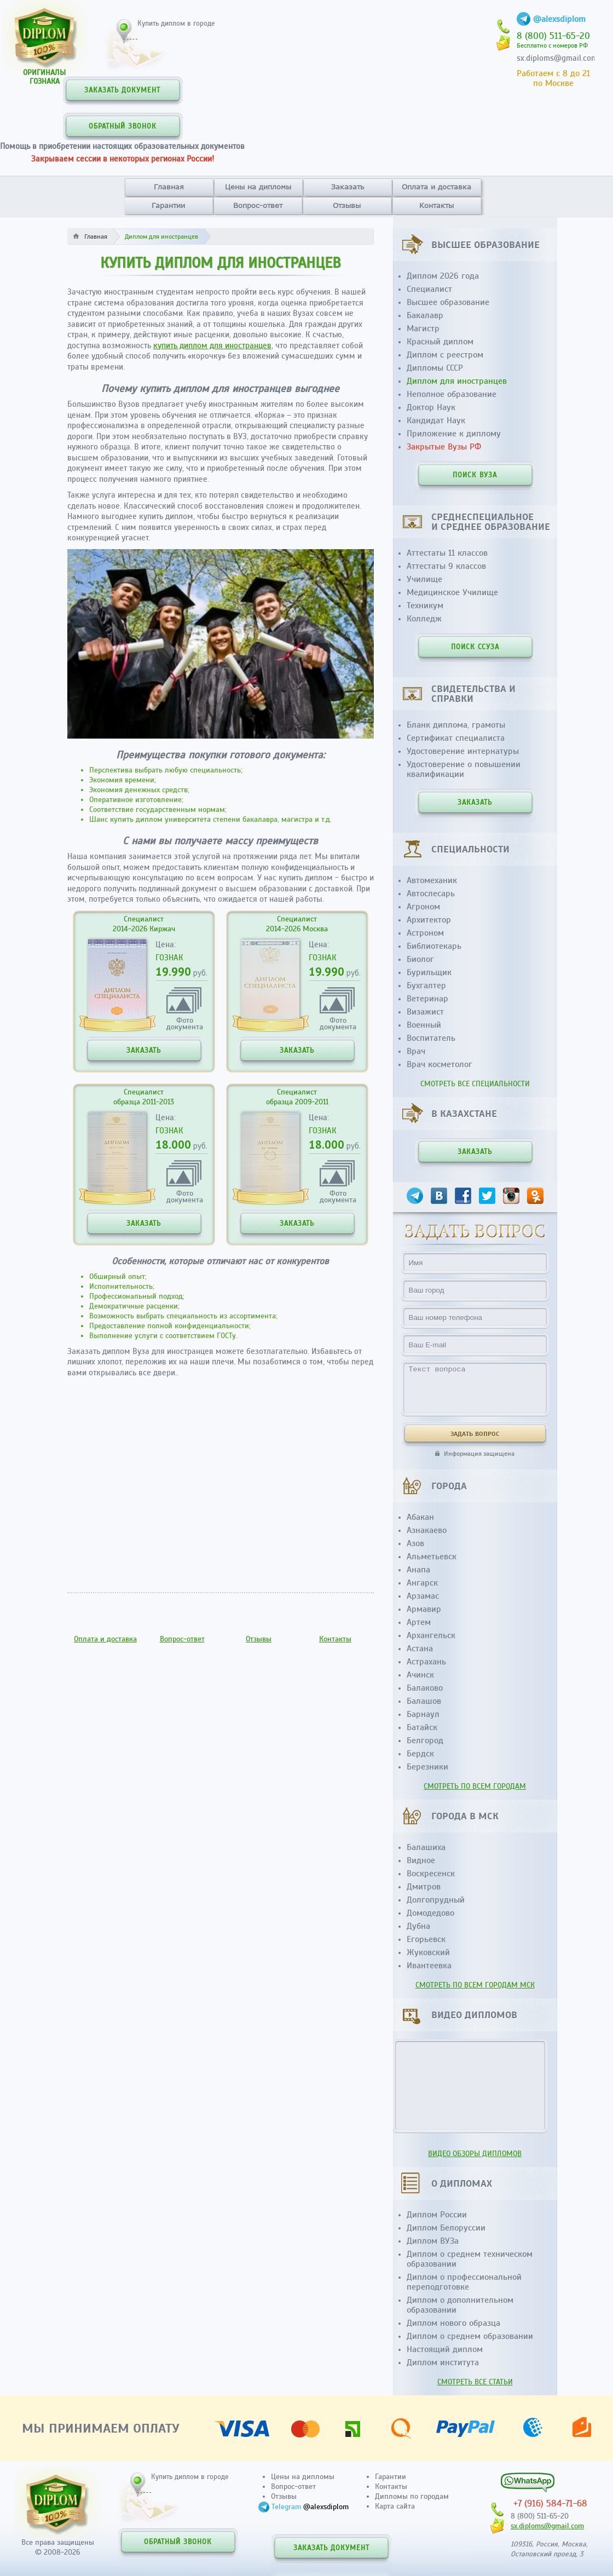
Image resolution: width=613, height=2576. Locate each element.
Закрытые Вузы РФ (444, 446)
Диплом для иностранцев (457, 381)
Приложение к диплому (454, 433)
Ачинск (420, 1674)
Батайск (422, 1727)
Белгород (425, 1740)
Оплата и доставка (436, 186)
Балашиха (426, 1847)
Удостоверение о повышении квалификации (464, 769)
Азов (415, 1543)
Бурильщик (429, 972)
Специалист (429, 289)
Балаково (425, 1687)
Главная (169, 186)
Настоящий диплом (445, 2349)
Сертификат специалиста (456, 738)
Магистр (423, 328)
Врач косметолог (439, 1064)
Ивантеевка (429, 1965)
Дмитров (424, 1886)
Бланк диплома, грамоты (456, 724)
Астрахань (426, 1661)
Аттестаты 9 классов (446, 566)
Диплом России (437, 2214)
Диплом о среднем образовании (470, 2336)
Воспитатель (431, 1038)
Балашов (424, 1701)
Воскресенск (431, 1873)
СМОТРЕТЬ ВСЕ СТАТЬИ (475, 2382)
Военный (424, 1024)
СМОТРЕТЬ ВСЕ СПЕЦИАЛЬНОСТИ (475, 1083)
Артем (419, 1622)
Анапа (418, 1569)
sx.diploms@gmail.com (557, 58)
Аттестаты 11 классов (447, 553)
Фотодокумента (184, 1023)
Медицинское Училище (452, 592)
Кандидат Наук (436, 420)
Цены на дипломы (258, 186)
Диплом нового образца (453, 2323)
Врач (416, 1051)
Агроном (423, 906)
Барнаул (423, 1714)
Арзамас (423, 1595)
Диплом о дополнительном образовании (460, 2305)
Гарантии (168, 205)
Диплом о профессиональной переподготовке (464, 2282)
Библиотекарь (434, 946)
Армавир (424, 1609)
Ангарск (422, 1582)
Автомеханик (432, 880)
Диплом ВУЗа (433, 2240)
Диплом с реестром (445, 354)
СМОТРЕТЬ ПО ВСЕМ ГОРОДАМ (475, 1786)
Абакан (420, 1517)
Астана (420, 1648)
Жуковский (428, 1952)
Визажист (425, 1011)
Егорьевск (426, 1939)
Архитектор (429, 919)
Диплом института (443, 2362)
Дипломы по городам (412, 2496)
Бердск (420, 1753)
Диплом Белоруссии (446, 2227)
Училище (424, 579)
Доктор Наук (431, 407)
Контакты (436, 205)
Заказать (347, 186)
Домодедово (430, 1912)
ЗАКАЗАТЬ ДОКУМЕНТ (122, 90)
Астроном (425, 932)
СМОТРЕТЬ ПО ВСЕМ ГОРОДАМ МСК (475, 1985)
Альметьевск (431, 1556)
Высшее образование (448, 302)
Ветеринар (427, 998)
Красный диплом (440, 341)
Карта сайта (395, 2506)
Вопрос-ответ (257, 205)
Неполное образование (451, 394)
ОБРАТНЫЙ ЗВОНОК (123, 126)
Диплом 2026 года (443, 275)
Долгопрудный (436, 1899)
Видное (421, 1860)
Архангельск (431, 1635)
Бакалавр (425, 315)
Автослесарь (431, 893)
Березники (427, 1766)
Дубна (418, 1926)
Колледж (424, 618)
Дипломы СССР (435, 367)
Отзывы (347, 205)
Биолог (420, 959)
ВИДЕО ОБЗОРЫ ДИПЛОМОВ (475, 2153)
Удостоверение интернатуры (463, 751)
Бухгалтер (426, 985)
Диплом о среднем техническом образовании (470, 2259)
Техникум (425, 605)
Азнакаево (427, 1530)
